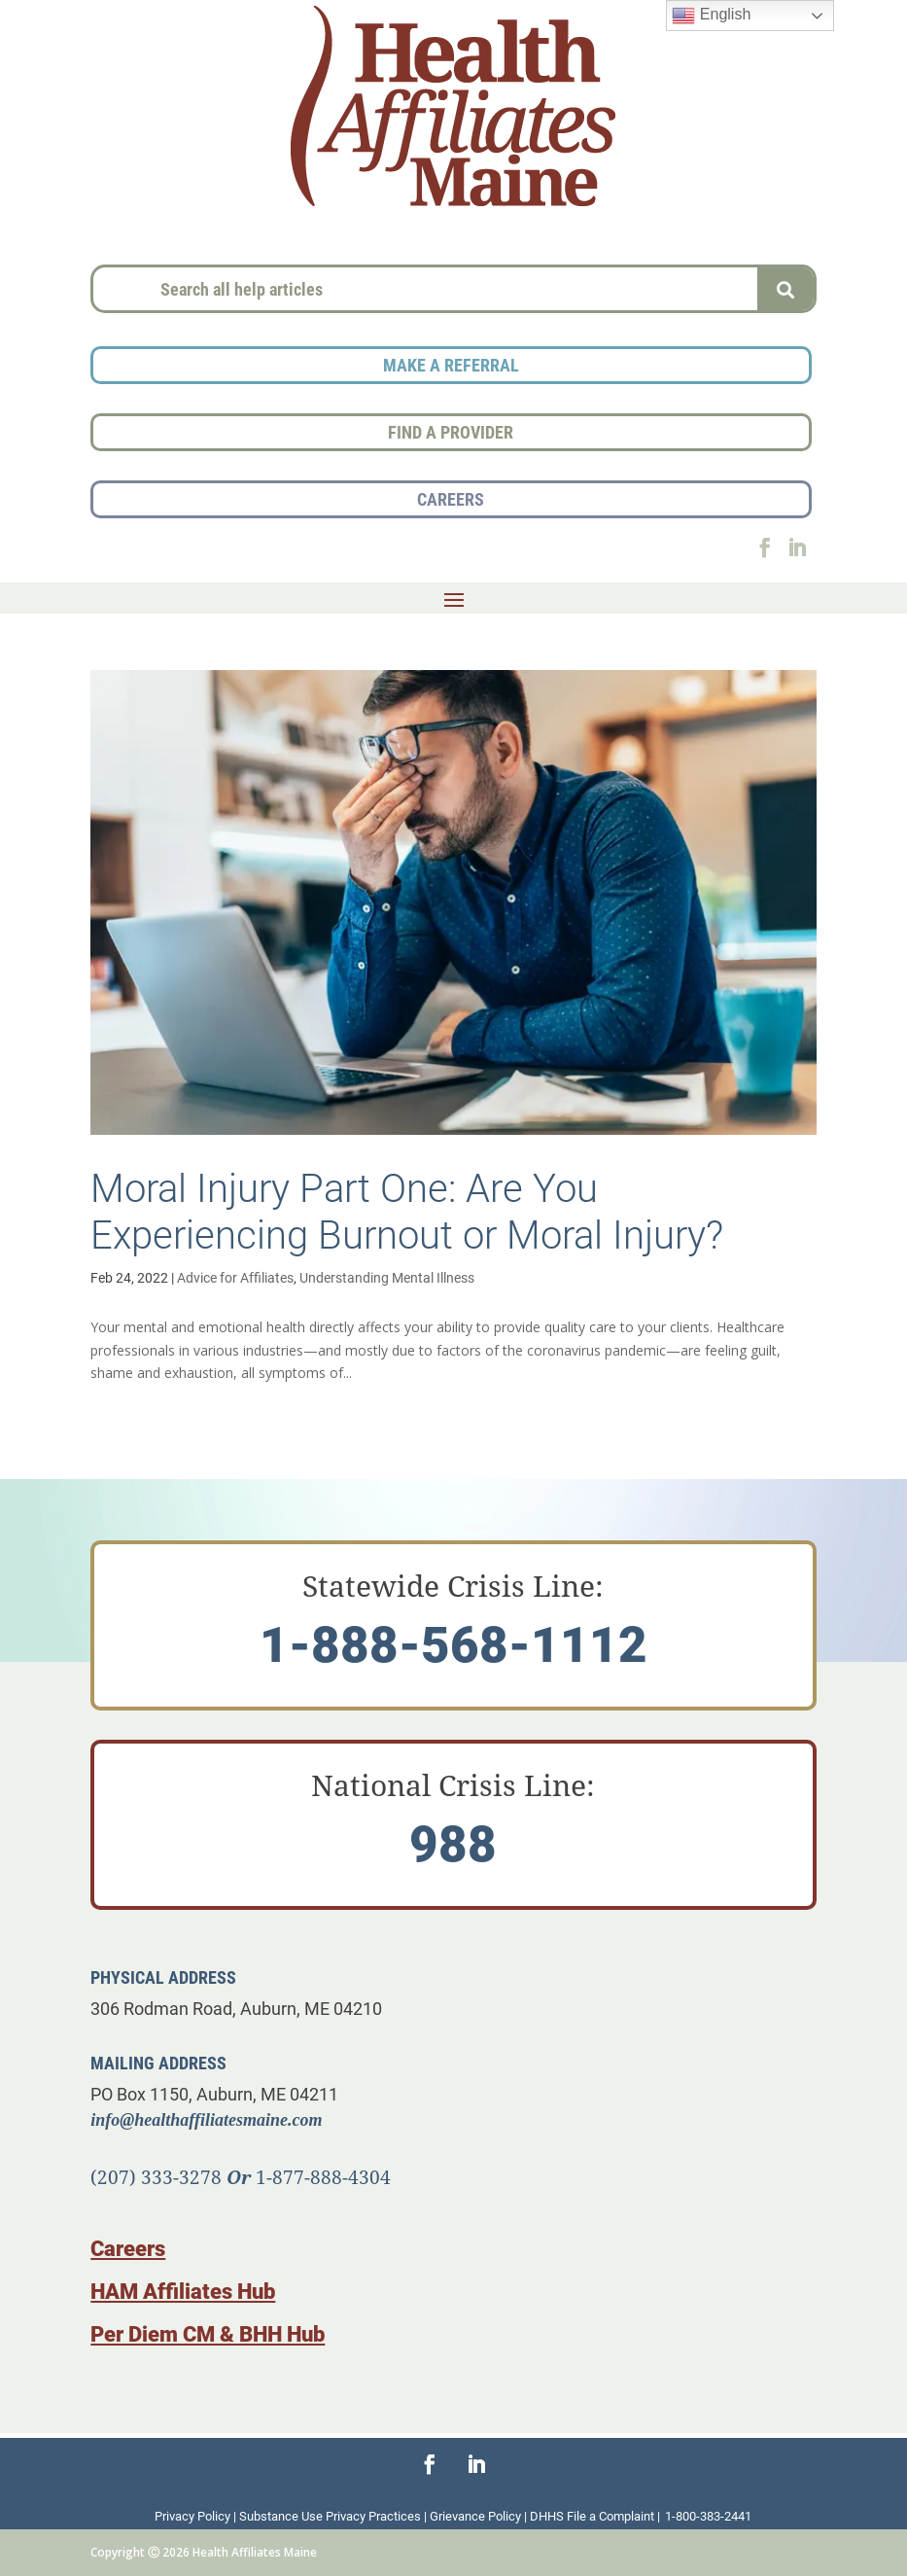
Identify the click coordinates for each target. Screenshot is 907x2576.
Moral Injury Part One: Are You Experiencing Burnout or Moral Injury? (406, 1210)
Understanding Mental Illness (386, 1277)
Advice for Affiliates (235, 1277)
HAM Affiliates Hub (182, 2290)
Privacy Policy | (197, 2515)
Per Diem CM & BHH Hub (207, 2333)
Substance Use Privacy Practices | (334, 2515)
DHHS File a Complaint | (595, 2515)
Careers (127, 2248)
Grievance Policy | (480, 2515)
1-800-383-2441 (708, 2515)
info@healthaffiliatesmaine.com (206, 2120)
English (711, 15)
